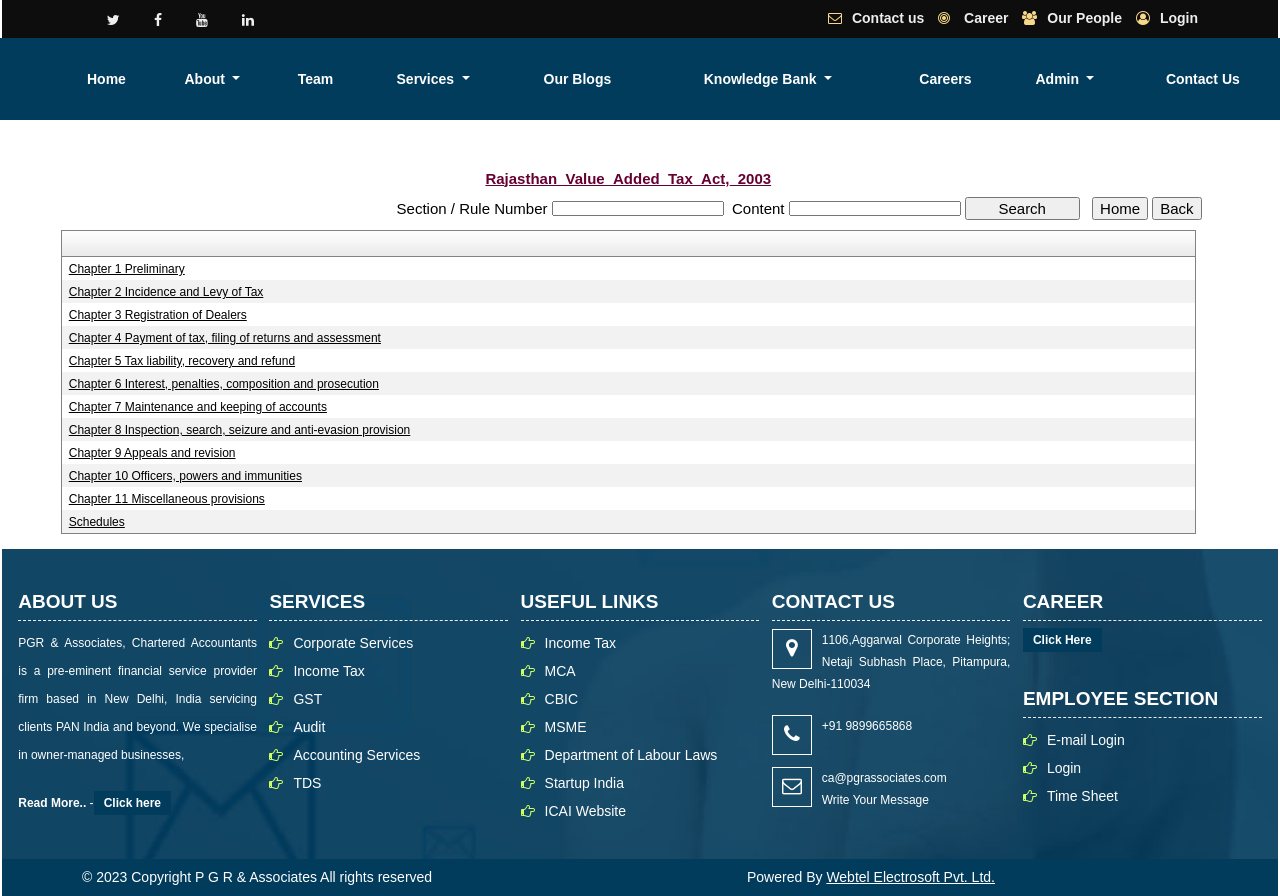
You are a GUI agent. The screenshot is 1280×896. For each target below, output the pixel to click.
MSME (566, 727)
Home (496, 79)
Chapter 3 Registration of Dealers (158, 315)
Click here (132, 803)
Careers (1056, 79)
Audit (309, 727)
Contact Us (1228, 79)
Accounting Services (356, 755)
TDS (307, 783)
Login (1179, 18)
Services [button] (709, 79)
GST (307, 699)
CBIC (561, 699)
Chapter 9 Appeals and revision (152, 453)
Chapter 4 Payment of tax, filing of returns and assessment (225, 338)
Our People (1084, 18)
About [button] (561, 79)
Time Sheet (1082, 796)
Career (984, 18)
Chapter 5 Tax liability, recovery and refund (182, 361)
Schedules (97, 522)
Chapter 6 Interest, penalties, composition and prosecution (224, 384)
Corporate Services (353, 643)
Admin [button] (1129, 79)
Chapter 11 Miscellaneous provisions (167, 499)
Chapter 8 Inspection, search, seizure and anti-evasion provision (240, 430)
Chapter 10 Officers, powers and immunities (185, 476)
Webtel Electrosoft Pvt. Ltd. (910, 877)
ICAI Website (585, 811)
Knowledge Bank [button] (932, 79)
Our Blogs (811, 79)
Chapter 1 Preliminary (127, 269)
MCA (560, 671)
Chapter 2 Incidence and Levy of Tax (166, 292)
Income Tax (328, 671)
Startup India (584, 783)
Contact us (888, 18)
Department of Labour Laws (631, 755)
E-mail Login (1086, 740)
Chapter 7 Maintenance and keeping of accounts (198, 407)
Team (636, 79)
